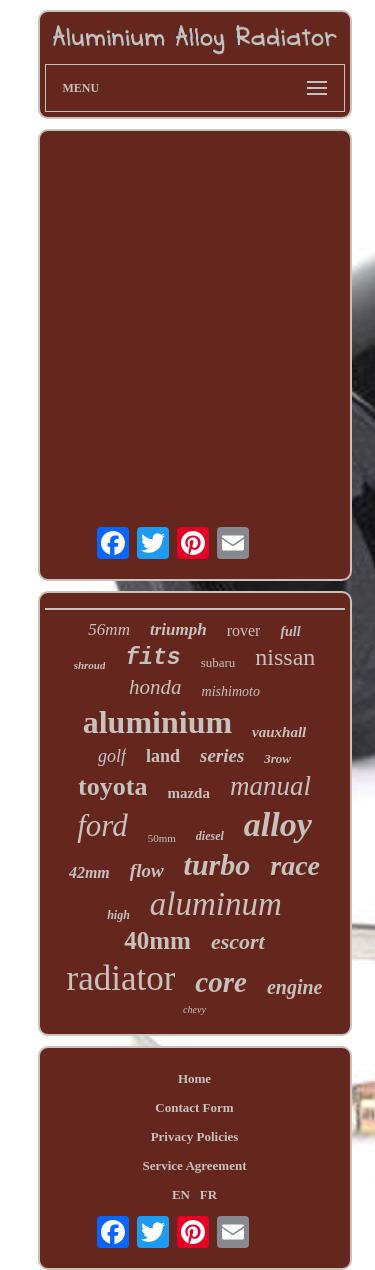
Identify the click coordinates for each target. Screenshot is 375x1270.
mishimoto (231, 691)
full (290, 631)
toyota (112, 786)
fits (152, 658)
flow (147, 870)
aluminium (157, 722)
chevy (194, 1009)
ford (102, 825)
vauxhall (279, 732)
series (222, 755)
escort (238, 941)
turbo (217, 864)
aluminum (216, 904)
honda (155, 687)
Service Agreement (194, 1165)
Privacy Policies (195, 1136)
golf (112, 756)
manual (270, 786)
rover (244, 630)
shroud (90, 665)
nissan (285, 657)
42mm (89, 872)
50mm (162, 838)
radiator (121, 978)
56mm (109, 629)
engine (295, 987)
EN (181, 1194)
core (221, 982)
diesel (210, 836)
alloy (278, 824)
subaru (218, 662)
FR (208, 1194)
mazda (188, 793)
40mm (157, 940)
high (118, 915)
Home (194, 1078)
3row (277, 758)
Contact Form (194, 1107)
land (163, 756)
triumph (178, 629)
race (295, 865)
